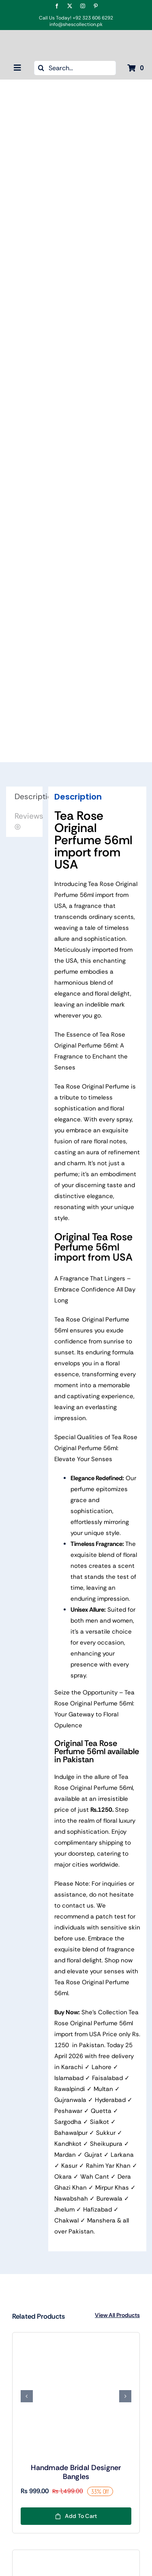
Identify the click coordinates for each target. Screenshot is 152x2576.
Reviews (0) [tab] (29, 821)
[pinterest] (95, 6)
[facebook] (56, 6)
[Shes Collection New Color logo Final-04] (76, 39)
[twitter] (69, 6)
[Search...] (75, 68)
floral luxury (119, 1821)
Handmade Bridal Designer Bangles (76, 2472)
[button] (27, 2396)
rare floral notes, (104, 1141)
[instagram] (82, 6)
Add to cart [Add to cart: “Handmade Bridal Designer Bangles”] (76, 2516)
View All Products (117, 2315)
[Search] (41, 68)
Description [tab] (29, 796)
